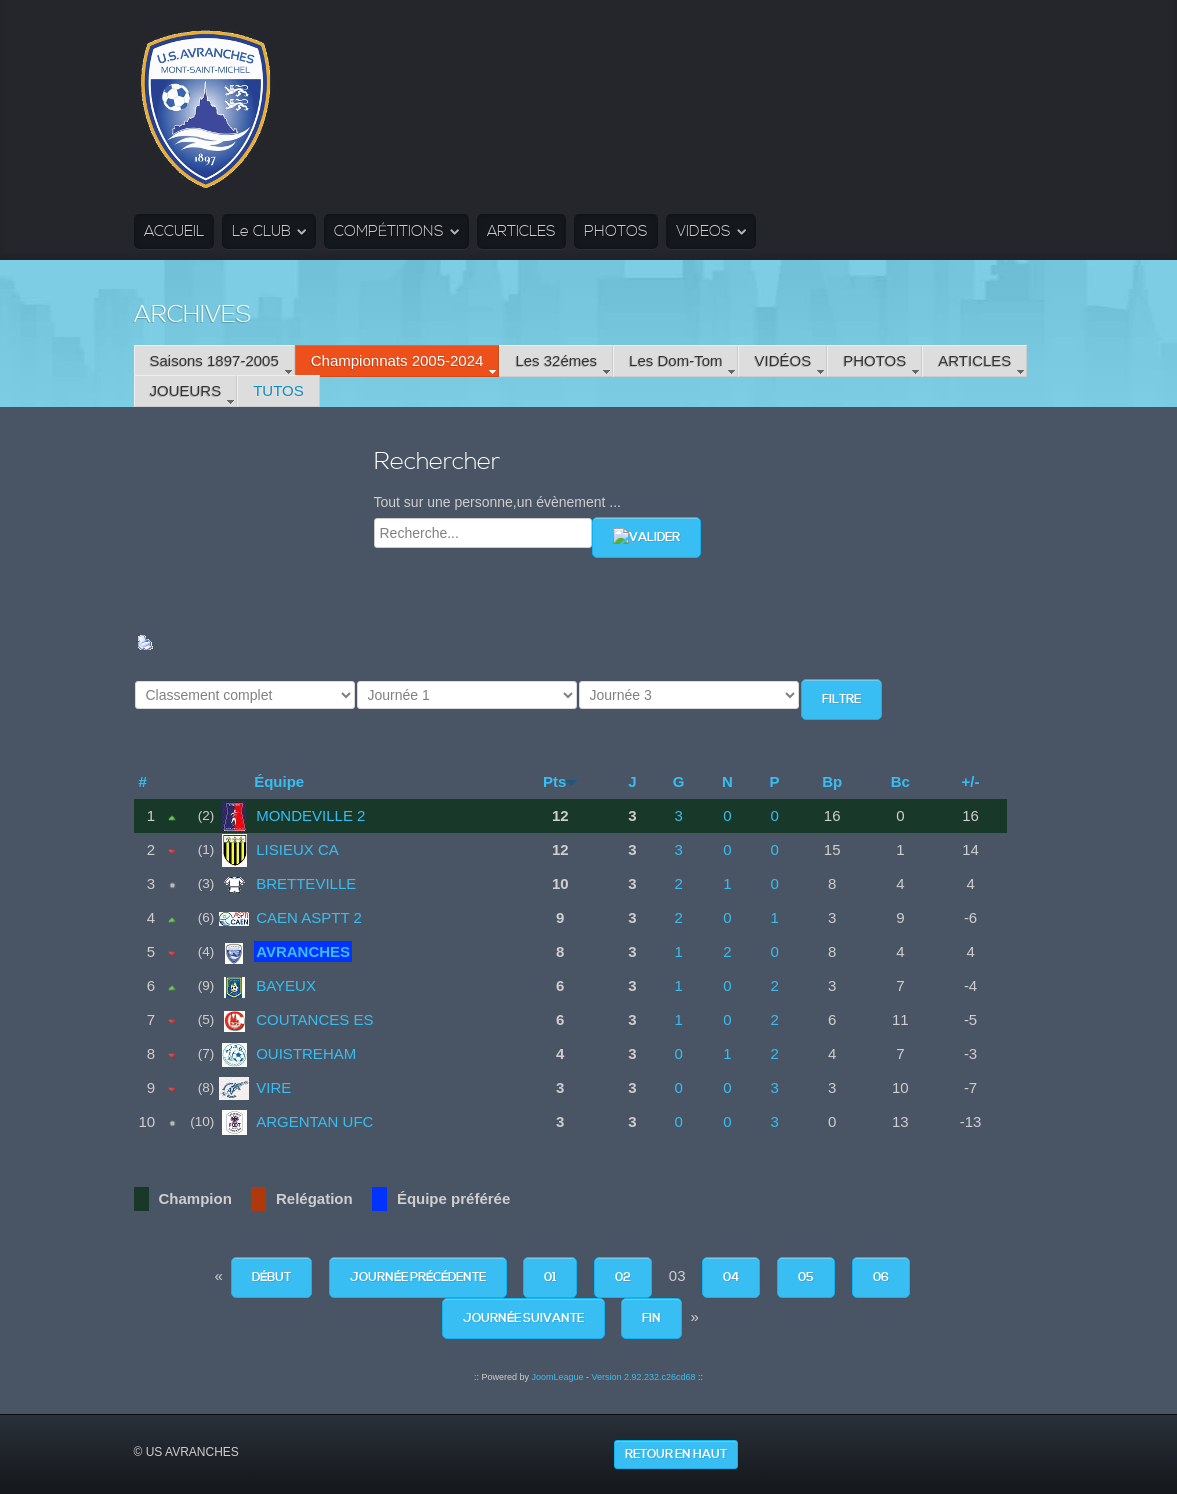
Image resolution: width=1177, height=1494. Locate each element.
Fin (651, 1318)
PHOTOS (616, 231)
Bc (900, 781)
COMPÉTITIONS (389, 231)
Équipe (279, 781)
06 (881, 1277)
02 (623, 1277)
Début (271, 1277)
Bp (832, 781)
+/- (971, 781)
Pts (554, 781)
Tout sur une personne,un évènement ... (498, 502)
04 (731, 1277)
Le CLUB (261, 231)
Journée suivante (523, 1318)
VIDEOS (703, 231)
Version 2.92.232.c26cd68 (643, 1377)
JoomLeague (557, 1377)
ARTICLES (521, 231)
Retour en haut (676, 1454)
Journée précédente (418, 1277)
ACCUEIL (174, 231)
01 (550, 1277)
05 (806, 1277)
